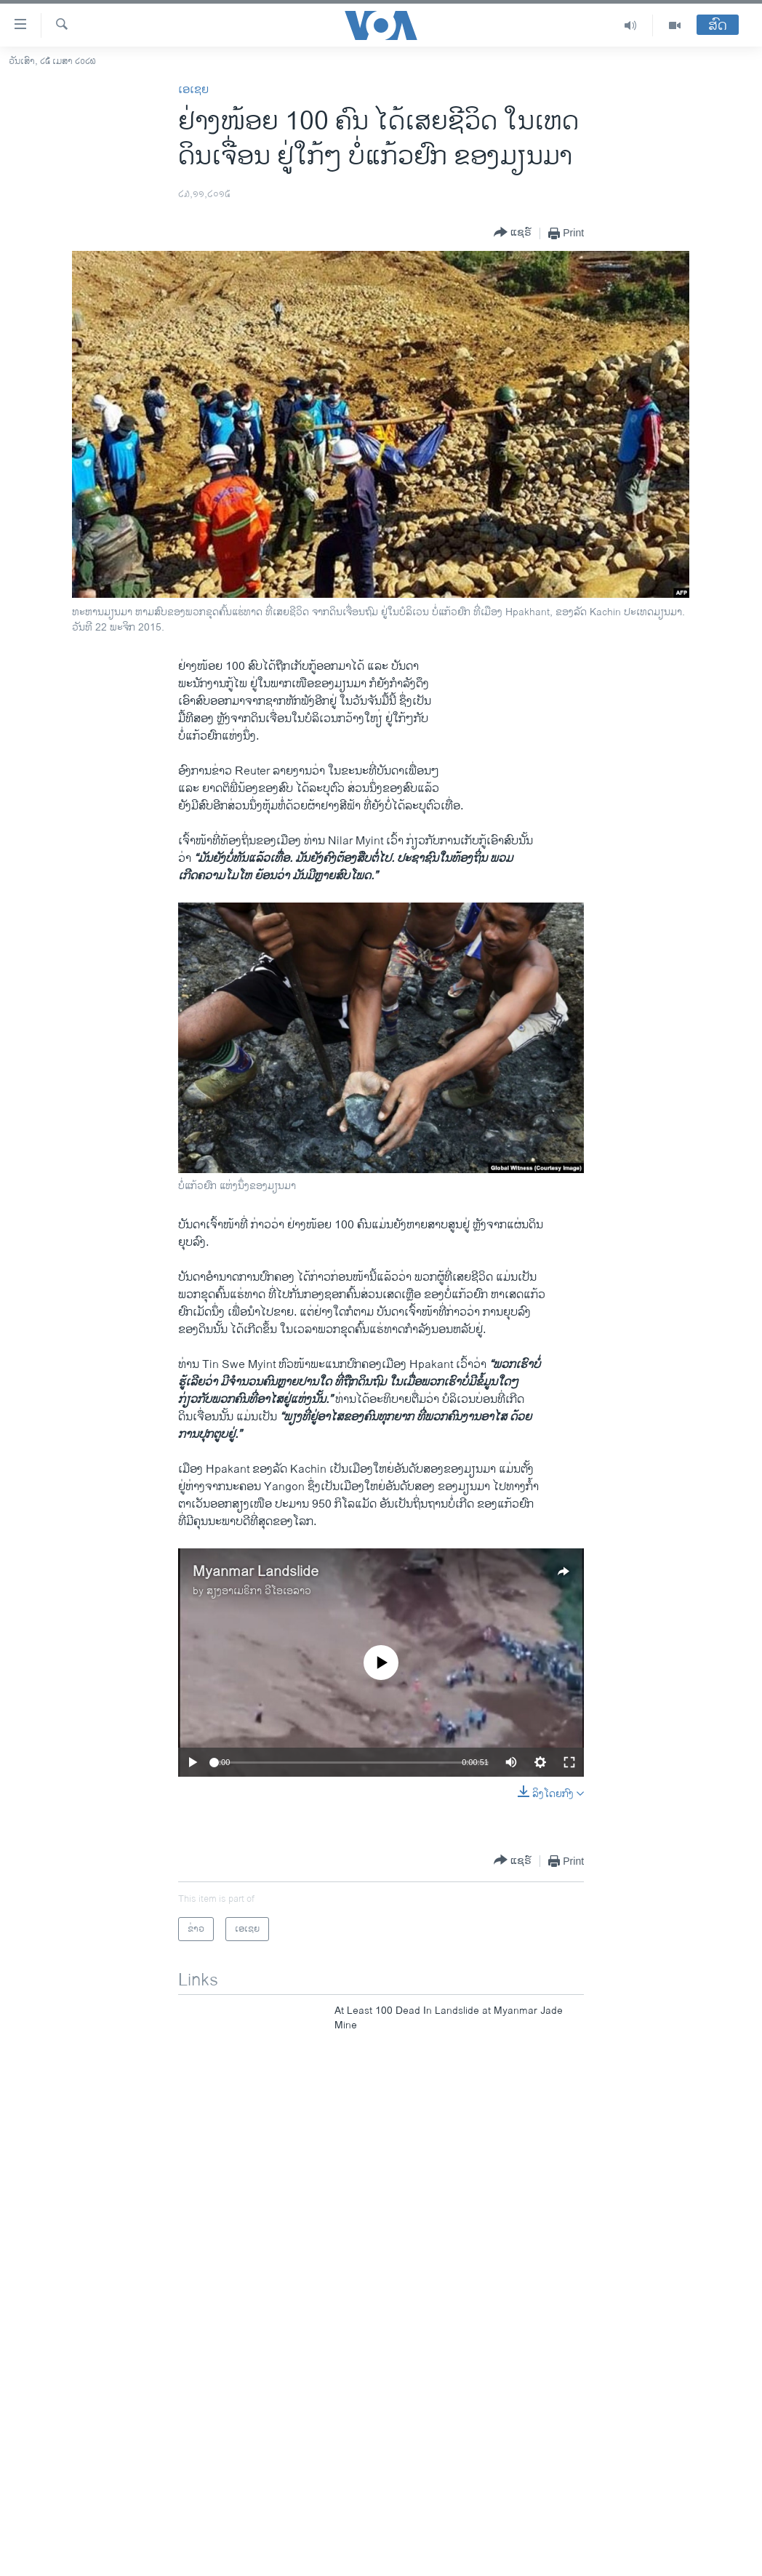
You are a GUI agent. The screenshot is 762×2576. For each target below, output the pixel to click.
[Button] (513, 233)
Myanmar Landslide (255, 1572)
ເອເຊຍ (193, 90)
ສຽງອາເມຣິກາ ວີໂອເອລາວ (258, 1591)
